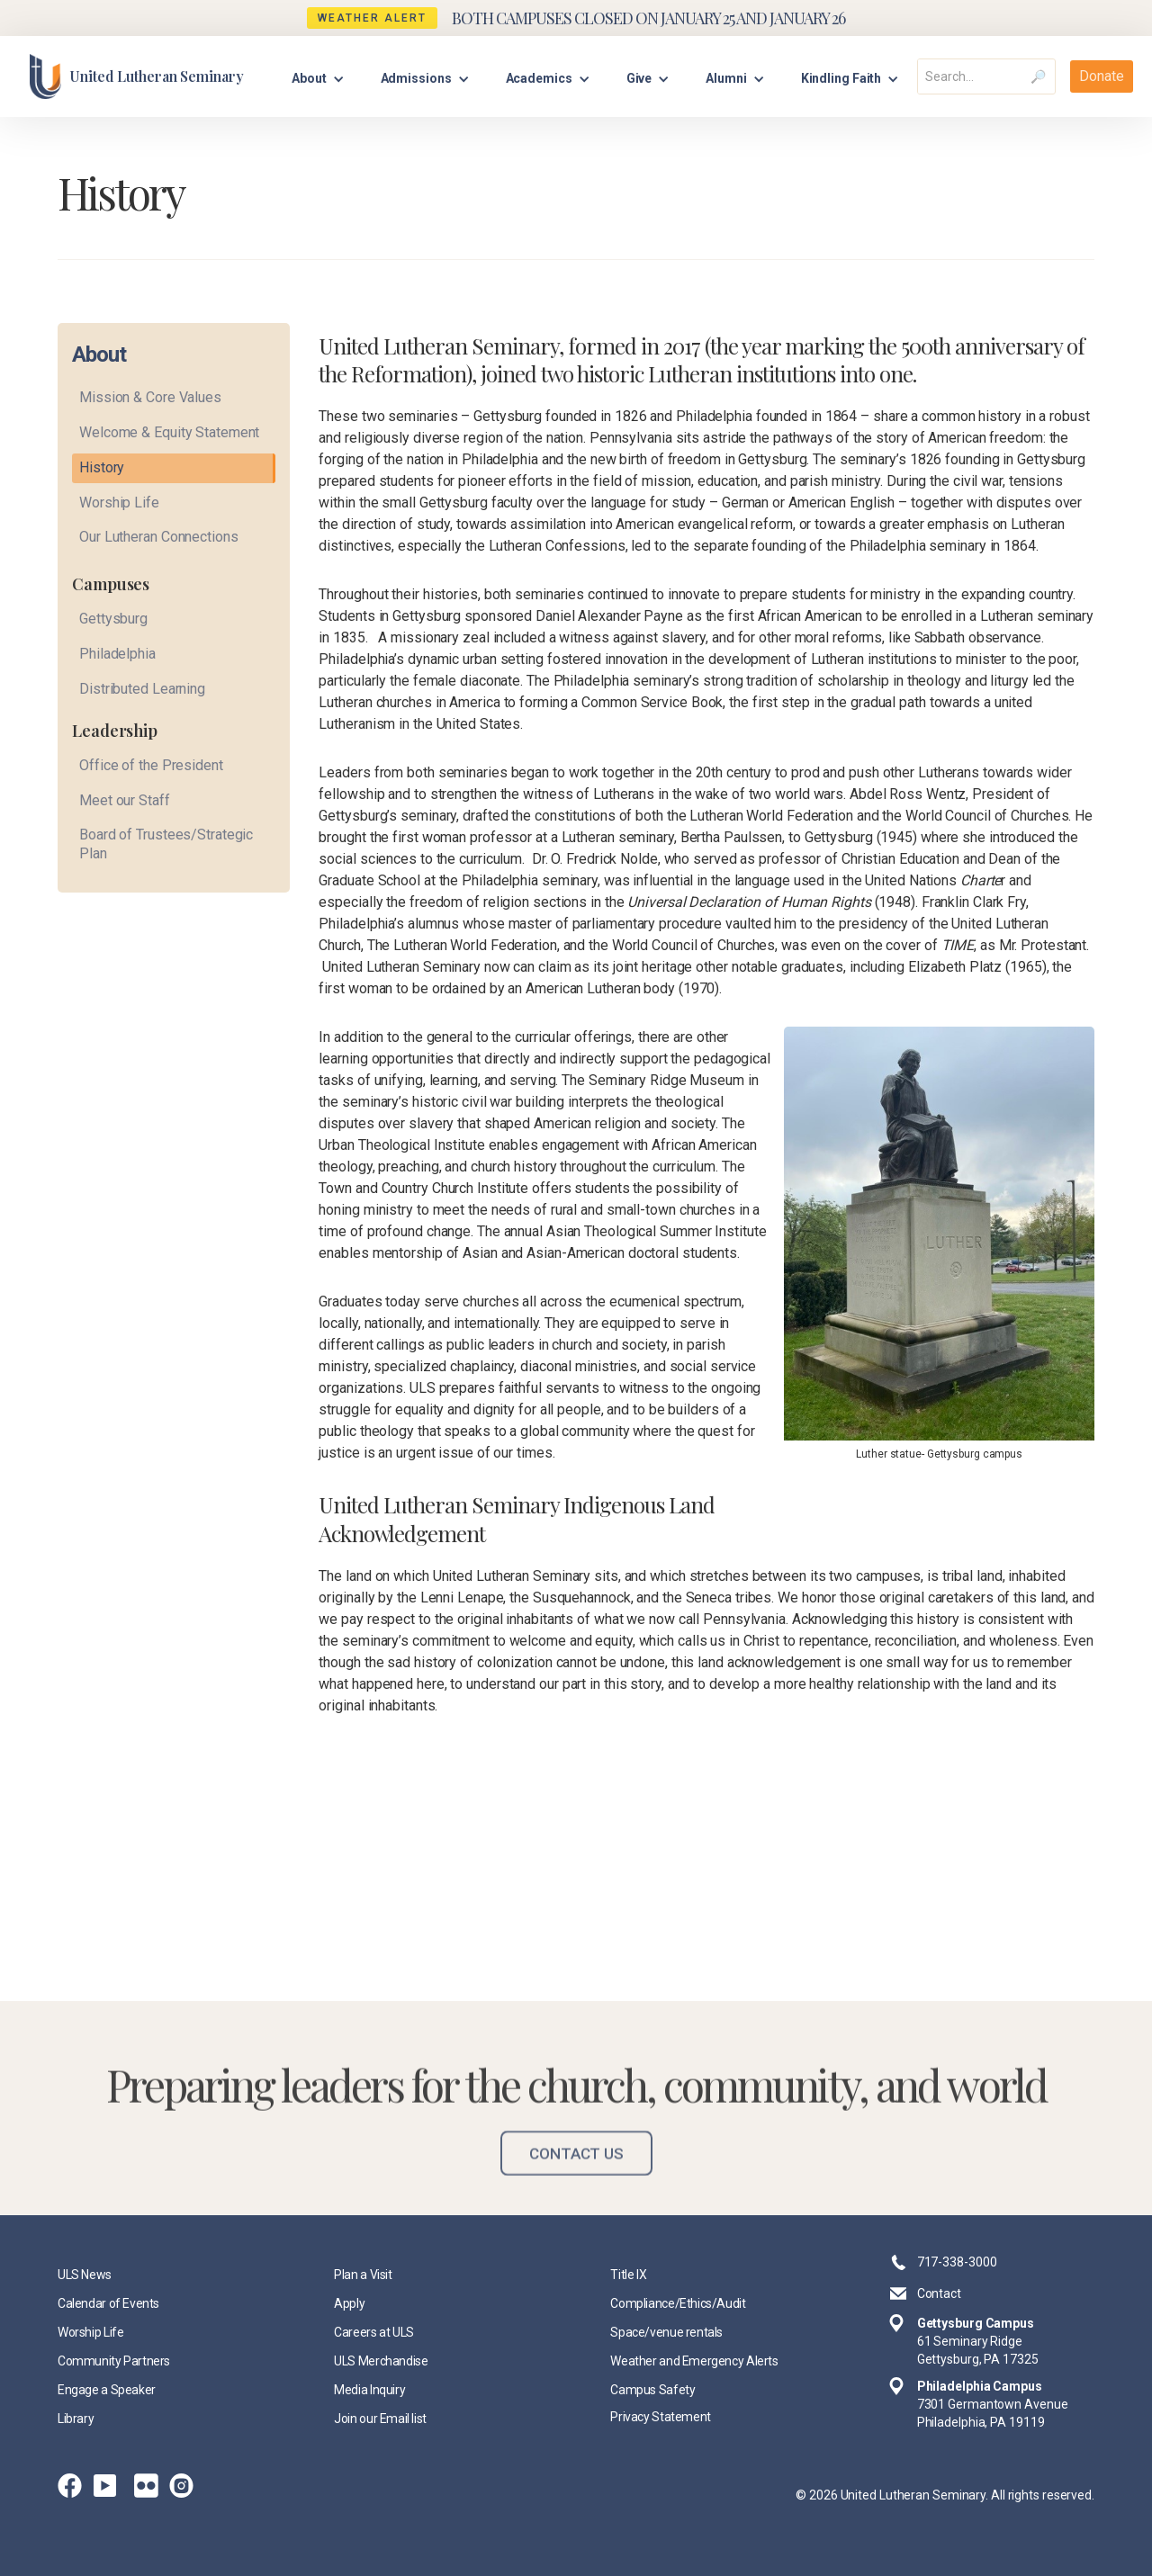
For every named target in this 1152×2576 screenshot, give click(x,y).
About (309, 78)
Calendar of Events (108, 2303)
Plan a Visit (363, 2274)
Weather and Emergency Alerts (694, 2361)
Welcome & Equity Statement (169, 432)
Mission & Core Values (150, 397)
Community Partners (114, 2361)
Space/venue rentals (666, 2332)
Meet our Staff (124, 800)
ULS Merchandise (381, 2361)
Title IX (628, 2274)
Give (639, 78)
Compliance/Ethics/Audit (677, 2303)
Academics (539, 78)
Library (76, 2418)
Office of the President (151, 765)
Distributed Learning (142, 688)
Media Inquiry (369, 2390)
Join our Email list (380, 2418)
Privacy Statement (660, 2417)
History (101, 467)
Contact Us (576, 2169)
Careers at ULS (374, 2332)
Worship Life (119, 502)
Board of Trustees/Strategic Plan (166, 844)
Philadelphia (117, 653)
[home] (137, 76)
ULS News (85, 2274)
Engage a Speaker (107, 2390)
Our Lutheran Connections (158, 536)
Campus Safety (652, 2390)
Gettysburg (113, 618)
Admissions (416, 78)
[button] (318, 76)
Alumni (726, 78)
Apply (349, 2303)
